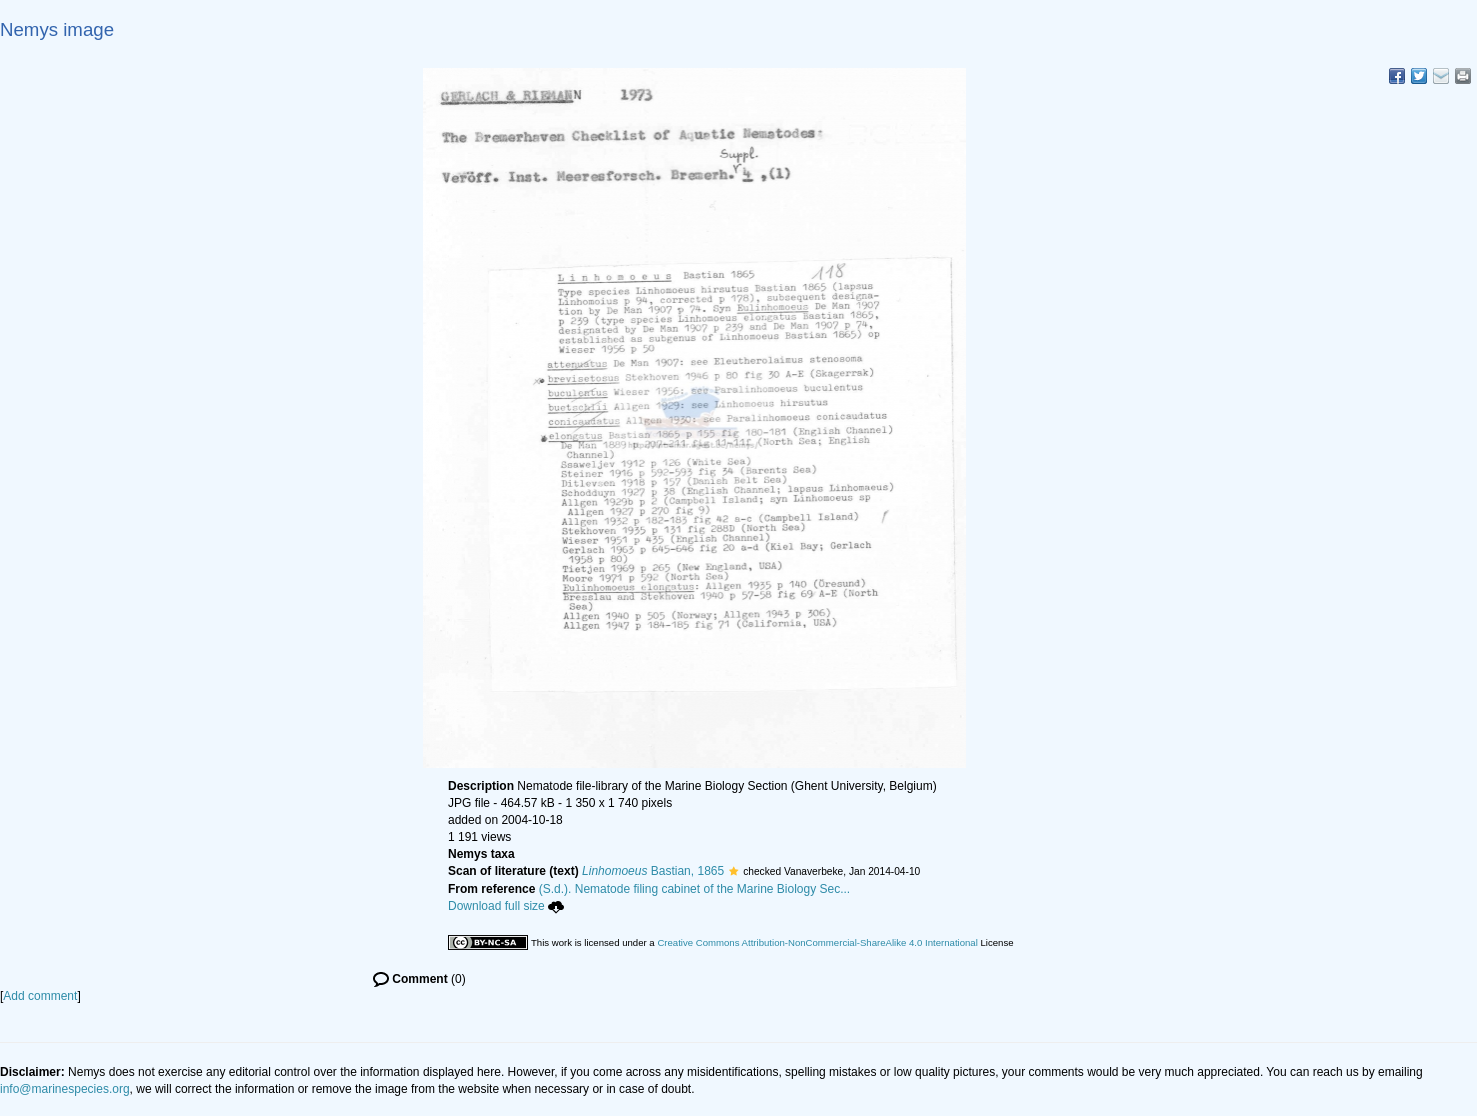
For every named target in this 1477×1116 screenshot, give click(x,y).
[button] (733, 871)
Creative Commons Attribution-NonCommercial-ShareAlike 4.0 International (817, 942)
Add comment (40, 996)
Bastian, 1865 (653, 871)
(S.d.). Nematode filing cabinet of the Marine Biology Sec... (695, 889)
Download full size (506, 906)
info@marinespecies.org (65, 1089)
